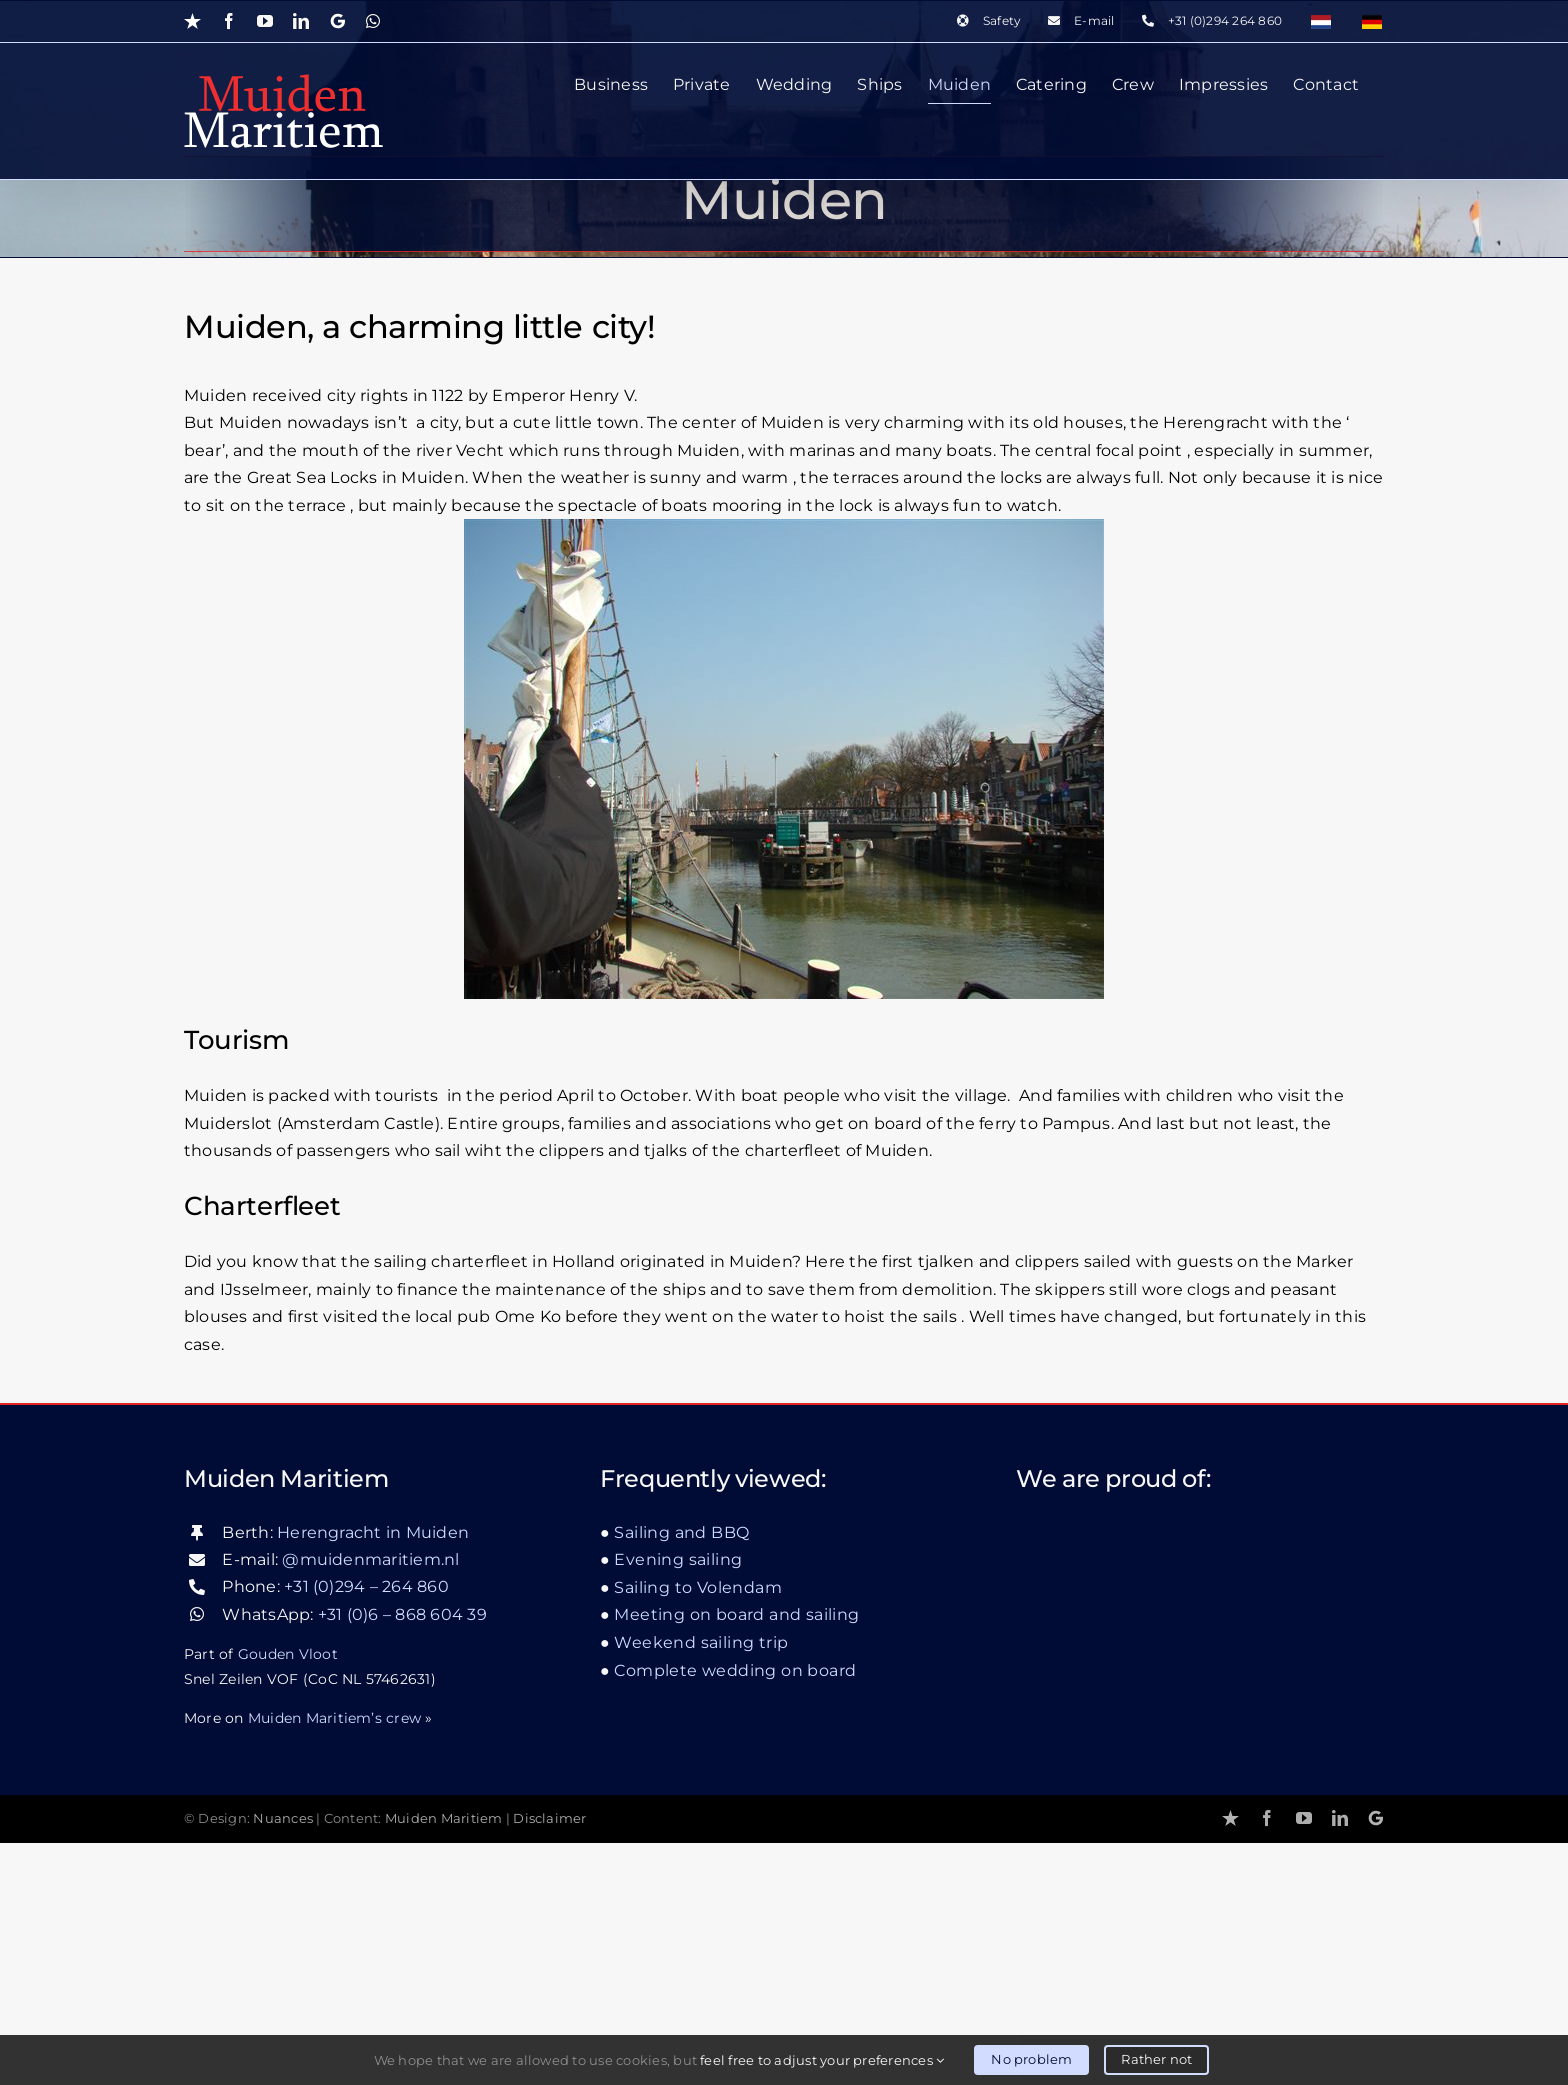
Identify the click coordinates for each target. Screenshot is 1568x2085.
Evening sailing (678, 1802)
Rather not (1156, 2059)
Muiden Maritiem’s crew (334, 1960)
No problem (1031, 2059)
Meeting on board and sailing (736, 1857)
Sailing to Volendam (698, 1829)
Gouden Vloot (288, 1896)
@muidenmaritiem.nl (370, 1801)
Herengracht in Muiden (373, 1774)
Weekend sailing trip (701, 1884)
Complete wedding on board (735, 1912)
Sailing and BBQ (681, 1774)
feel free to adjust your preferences (822, 2060)
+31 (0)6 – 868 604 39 (402, 1856)
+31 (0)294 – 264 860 (366, 1829)
